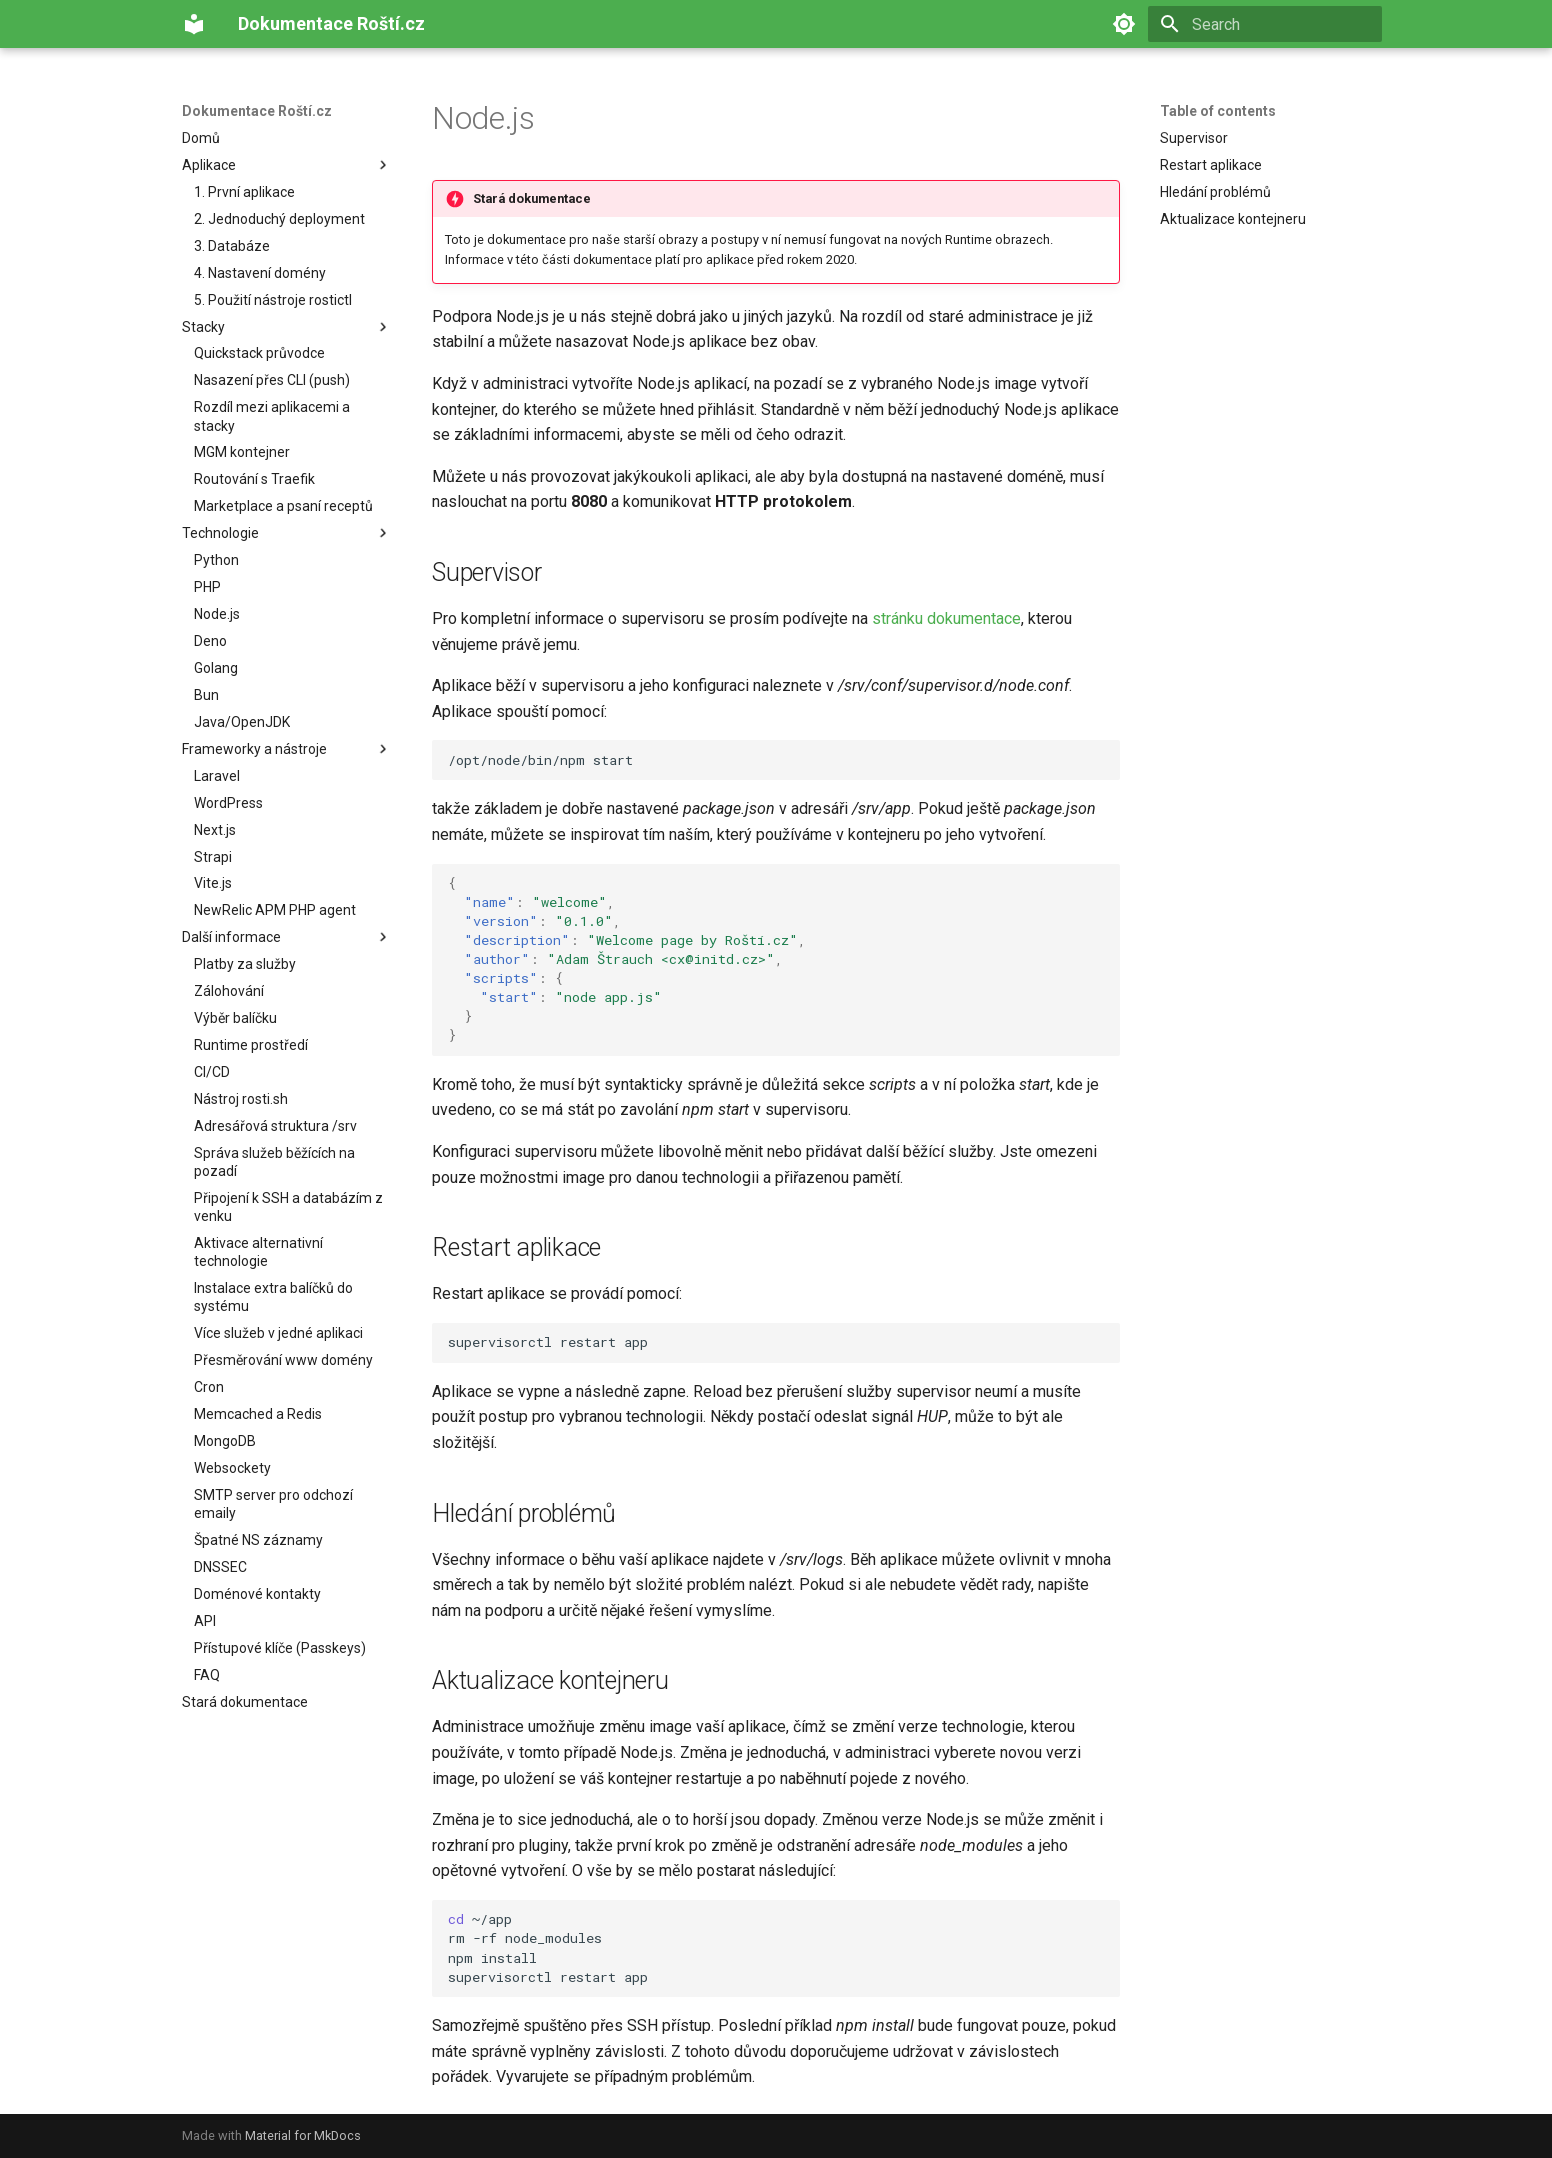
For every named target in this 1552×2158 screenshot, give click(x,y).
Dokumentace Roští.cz (257, 111)
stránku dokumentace (946, 618)
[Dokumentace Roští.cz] (194, 24)
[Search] (1265, 24)
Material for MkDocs (303, 2135)
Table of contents (1218, 111)
